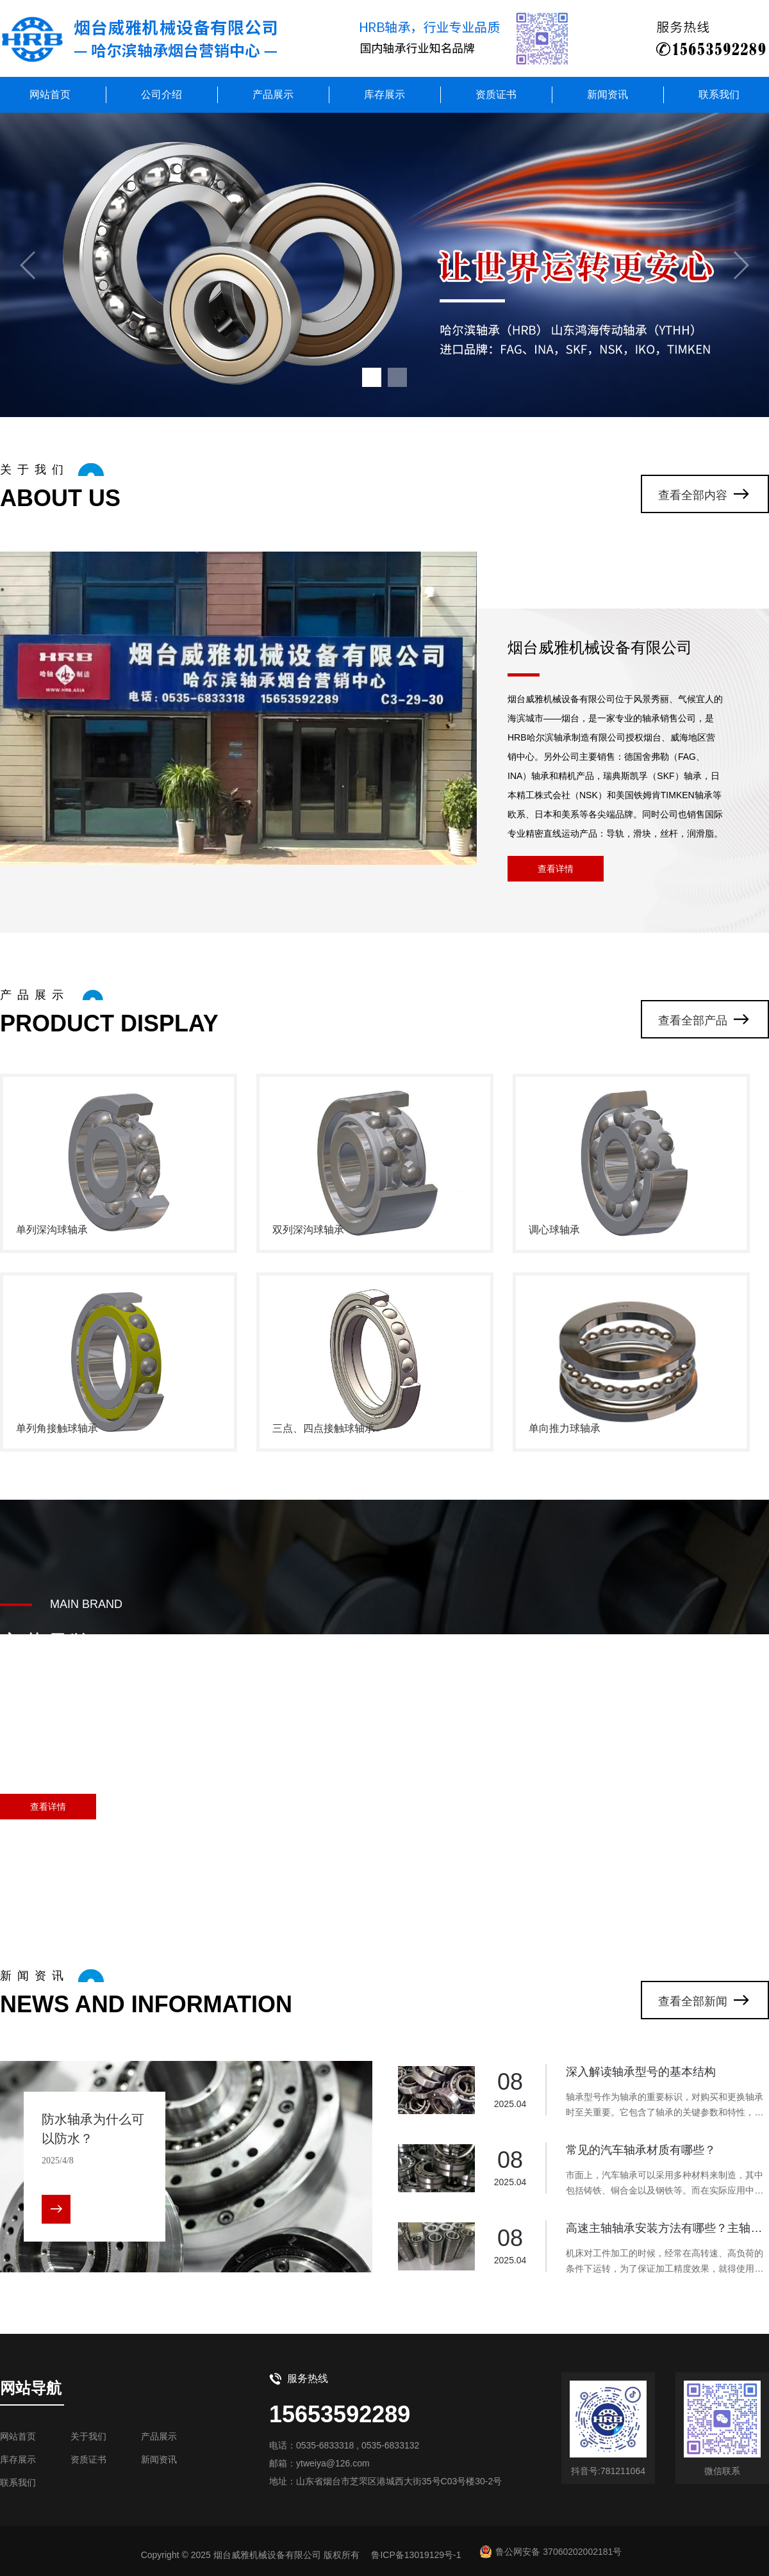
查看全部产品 (692, 1020)
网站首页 (49, 94)
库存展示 (384, 94)
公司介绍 (161, 94)
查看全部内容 (692, 495)
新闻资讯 (607, 94)
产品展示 (273, 94)
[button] (371, 377)
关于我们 (88, 2436)
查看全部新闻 (692, 2001)
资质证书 (496, 94)
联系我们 (719, 94)
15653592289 (339, 2414)
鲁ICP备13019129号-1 (416, 2555)
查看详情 (556, 869)
